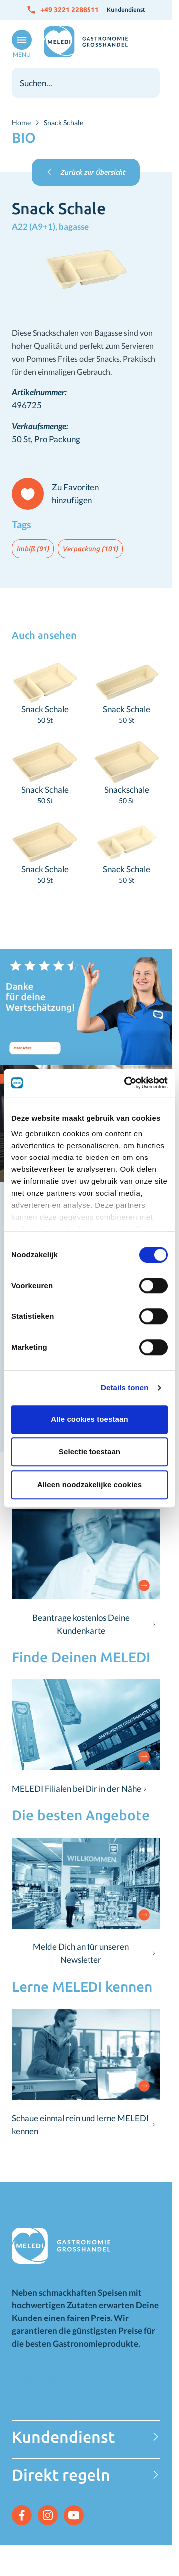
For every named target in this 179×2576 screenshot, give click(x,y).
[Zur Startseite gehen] (86, 42)
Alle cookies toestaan (89, 1419)
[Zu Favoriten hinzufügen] (59, 494)
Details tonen (124, 1387)
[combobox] (86, 83)
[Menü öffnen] (20, 44)
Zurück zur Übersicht (85, 172)
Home (21, 122)
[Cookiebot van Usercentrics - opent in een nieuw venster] (126, 1082)
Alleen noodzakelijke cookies (89, 1484)
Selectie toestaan (89, 1451)
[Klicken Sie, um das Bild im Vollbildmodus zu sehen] (86, 270)
